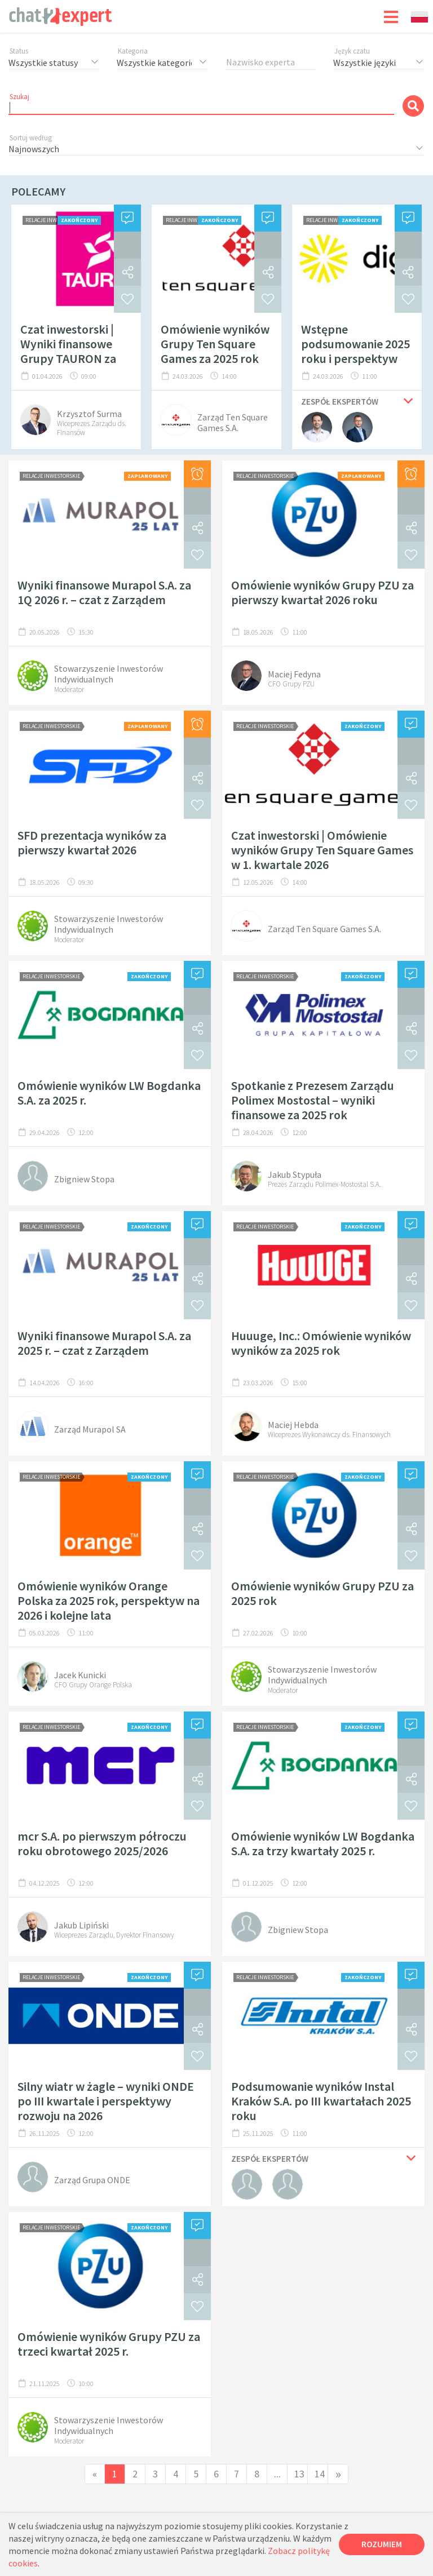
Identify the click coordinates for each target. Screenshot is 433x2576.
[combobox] (419, 17)
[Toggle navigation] (391, 16)
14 (320, 2473)
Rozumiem (381, 2544)
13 (299, 2473)
